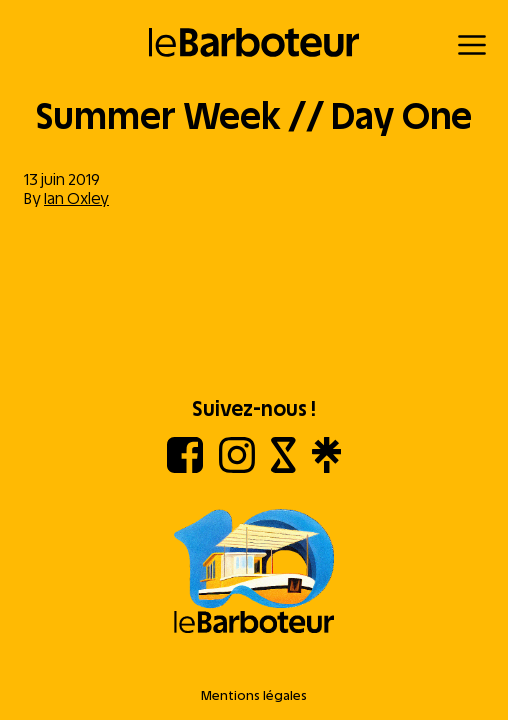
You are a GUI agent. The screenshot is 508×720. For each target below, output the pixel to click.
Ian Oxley (76, 198)
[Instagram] (237, 467)
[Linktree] (326, 467)
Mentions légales (254, 695)
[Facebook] (185, 467)
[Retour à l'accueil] (254, 42)
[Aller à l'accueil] (254, 573)
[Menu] (472, 45)
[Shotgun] (283, 467)
